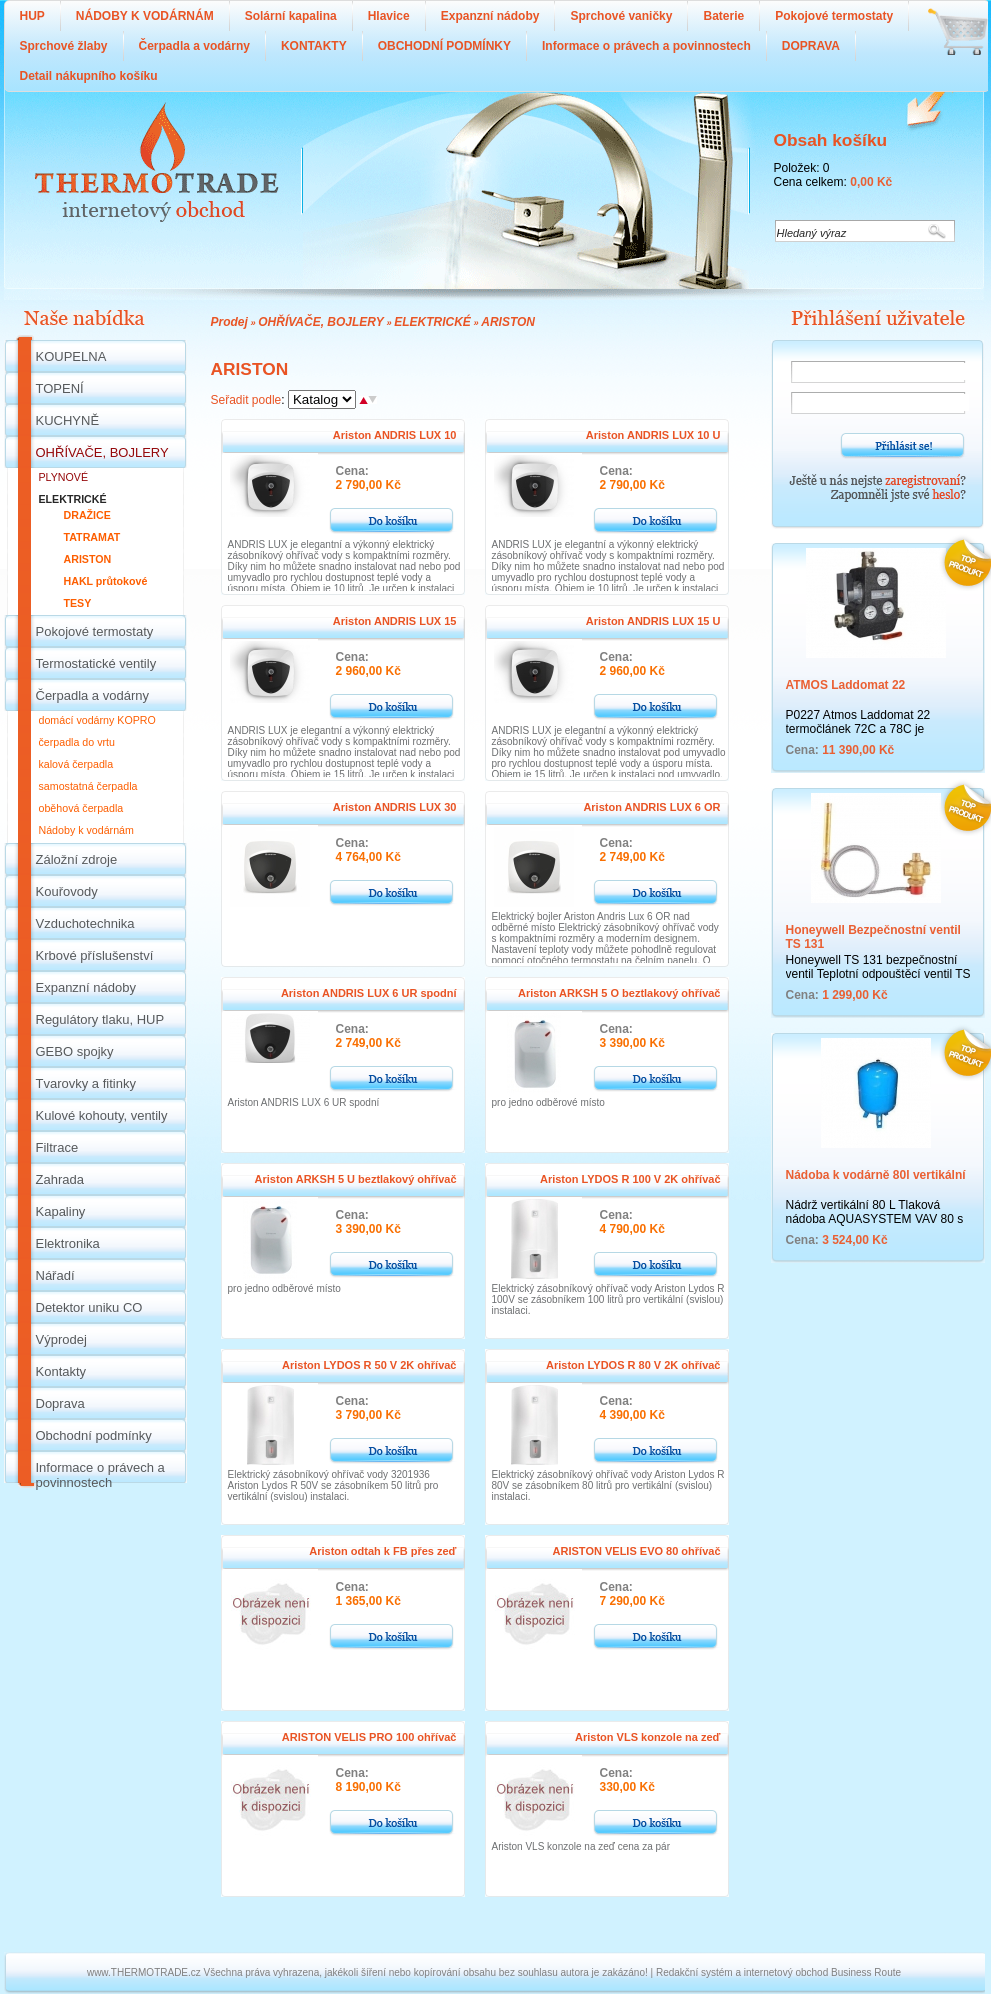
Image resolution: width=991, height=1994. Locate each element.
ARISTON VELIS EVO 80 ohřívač (637, 1551)
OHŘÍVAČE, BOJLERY (321, 322)
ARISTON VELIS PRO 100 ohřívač (369, 1737)
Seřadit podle (246, 400)
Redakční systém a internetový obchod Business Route (778, 1972)
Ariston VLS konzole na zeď (647, 1737)
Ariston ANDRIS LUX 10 (395, 435)
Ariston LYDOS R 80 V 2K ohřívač (633, 1365)
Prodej (229, 322)
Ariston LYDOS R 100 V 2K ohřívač (630, 1179)
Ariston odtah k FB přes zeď (382, 1551)
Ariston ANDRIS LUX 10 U (653, 435)
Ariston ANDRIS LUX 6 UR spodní (369, 993)
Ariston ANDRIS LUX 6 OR (651, 807)
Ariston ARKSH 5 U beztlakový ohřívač (356, 1179)
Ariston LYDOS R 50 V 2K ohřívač (369, 1365)
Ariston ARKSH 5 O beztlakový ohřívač (619, 993)
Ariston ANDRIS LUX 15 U (653, 621)
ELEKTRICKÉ (432, 322)
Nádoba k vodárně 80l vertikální (876, 1175)
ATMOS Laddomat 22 (846, 685)
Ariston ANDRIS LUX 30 (395, 807)
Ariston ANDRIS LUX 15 (395, 621)
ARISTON (508, 322)
